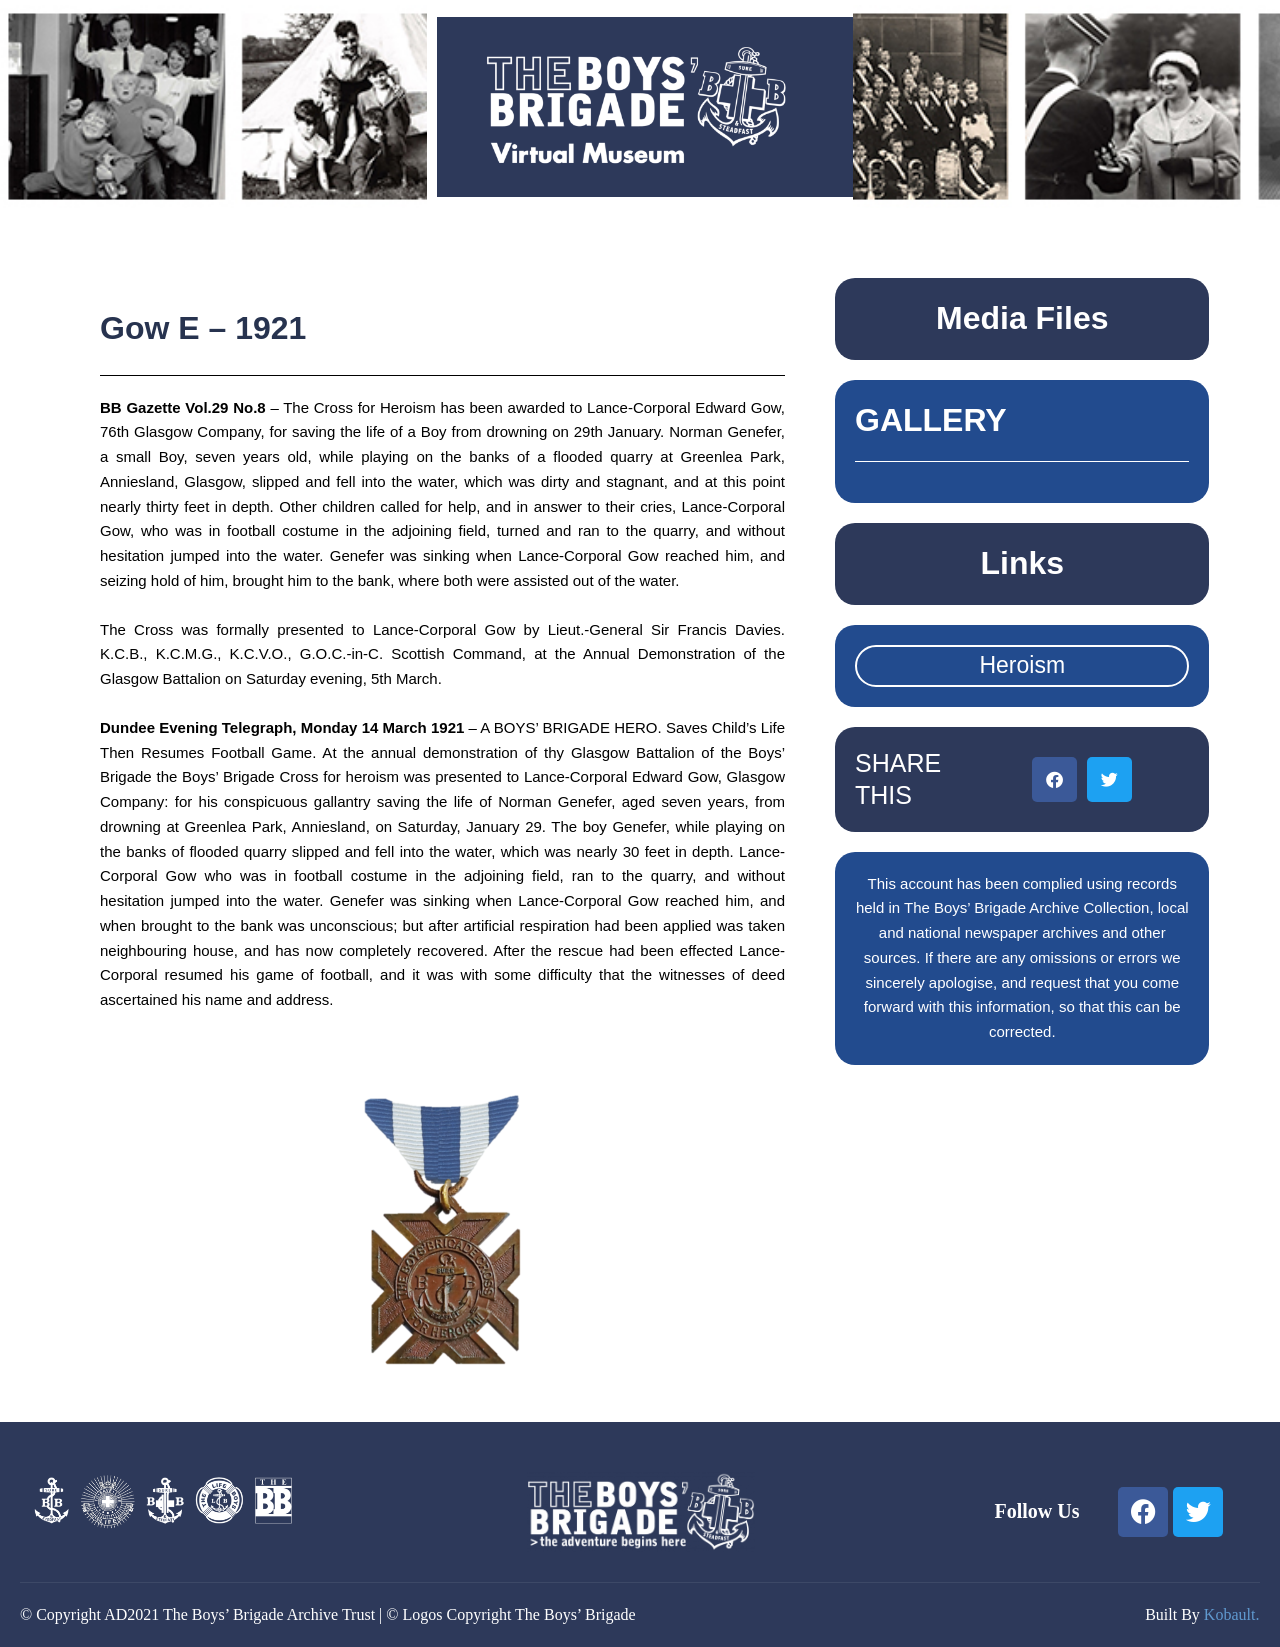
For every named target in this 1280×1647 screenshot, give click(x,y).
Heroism (1022, 665)
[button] (1054, 779)
